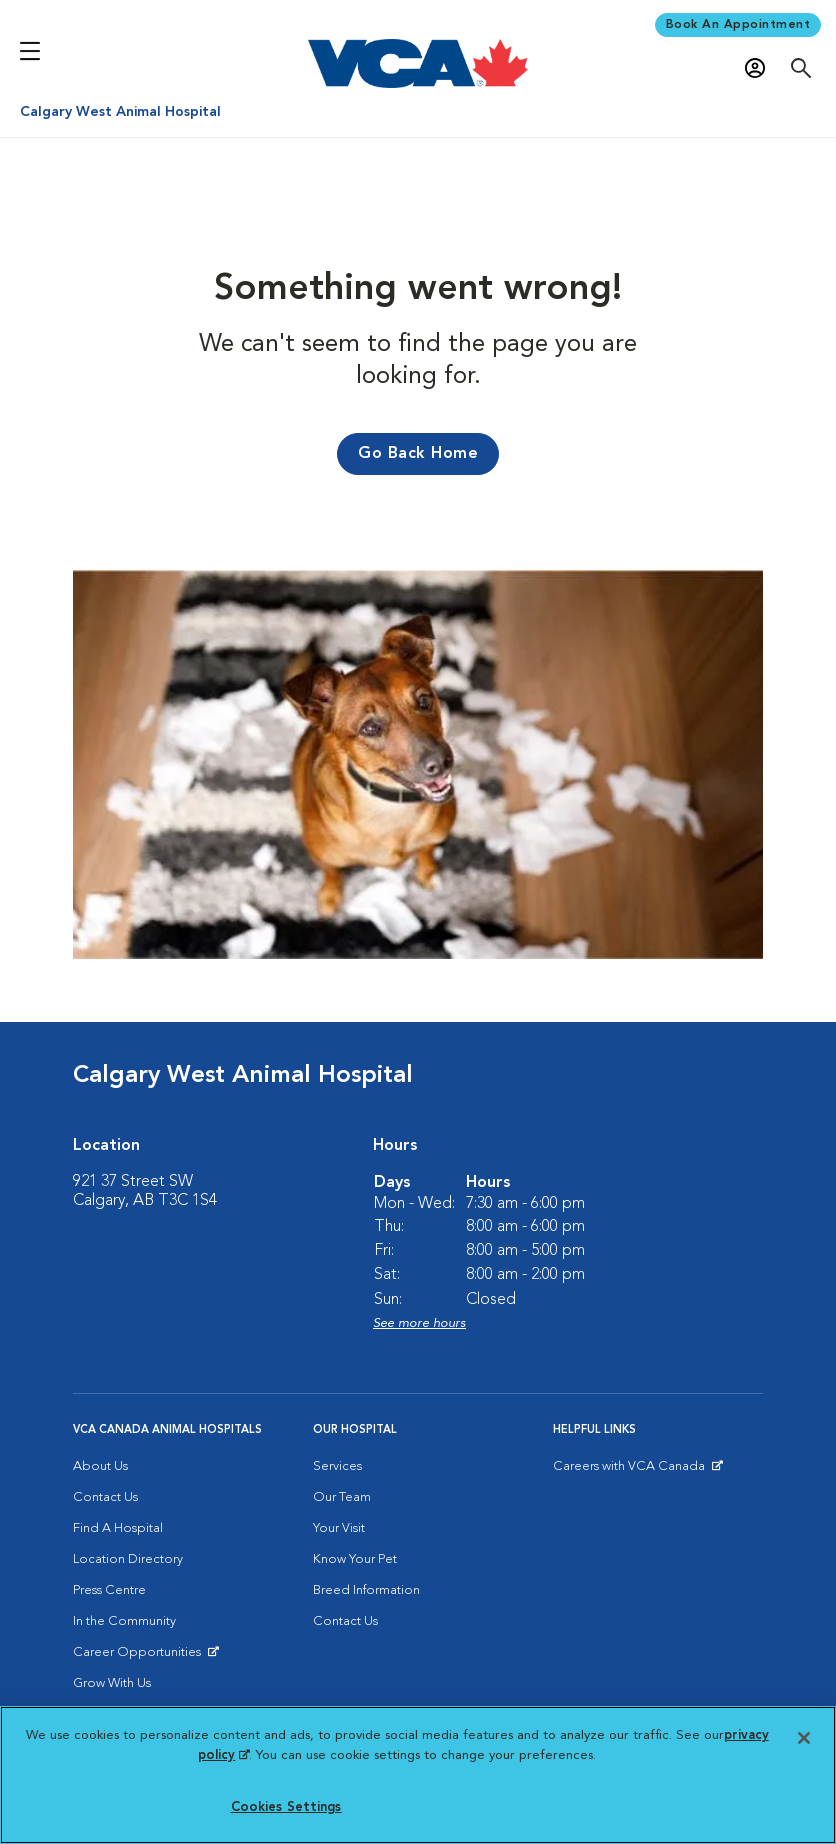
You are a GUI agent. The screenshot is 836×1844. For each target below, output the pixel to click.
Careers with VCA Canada (630, 1471)
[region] (418, 1775)
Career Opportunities (140, 1657)
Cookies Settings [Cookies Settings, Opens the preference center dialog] (286, 1807)
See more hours (419, 1323)
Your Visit (339, 1528)
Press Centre (109, 1590)
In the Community (124, 1621)
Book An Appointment (738, 25)
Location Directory (128, 1559)
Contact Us (105, 1497)
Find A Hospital (118, 1528)
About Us (100, 1466)
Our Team (342, 1497)
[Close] (804, 1738)
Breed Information (366, 1590)
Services (337, 1466)
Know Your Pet (355, 1559)
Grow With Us (112, 1683)
